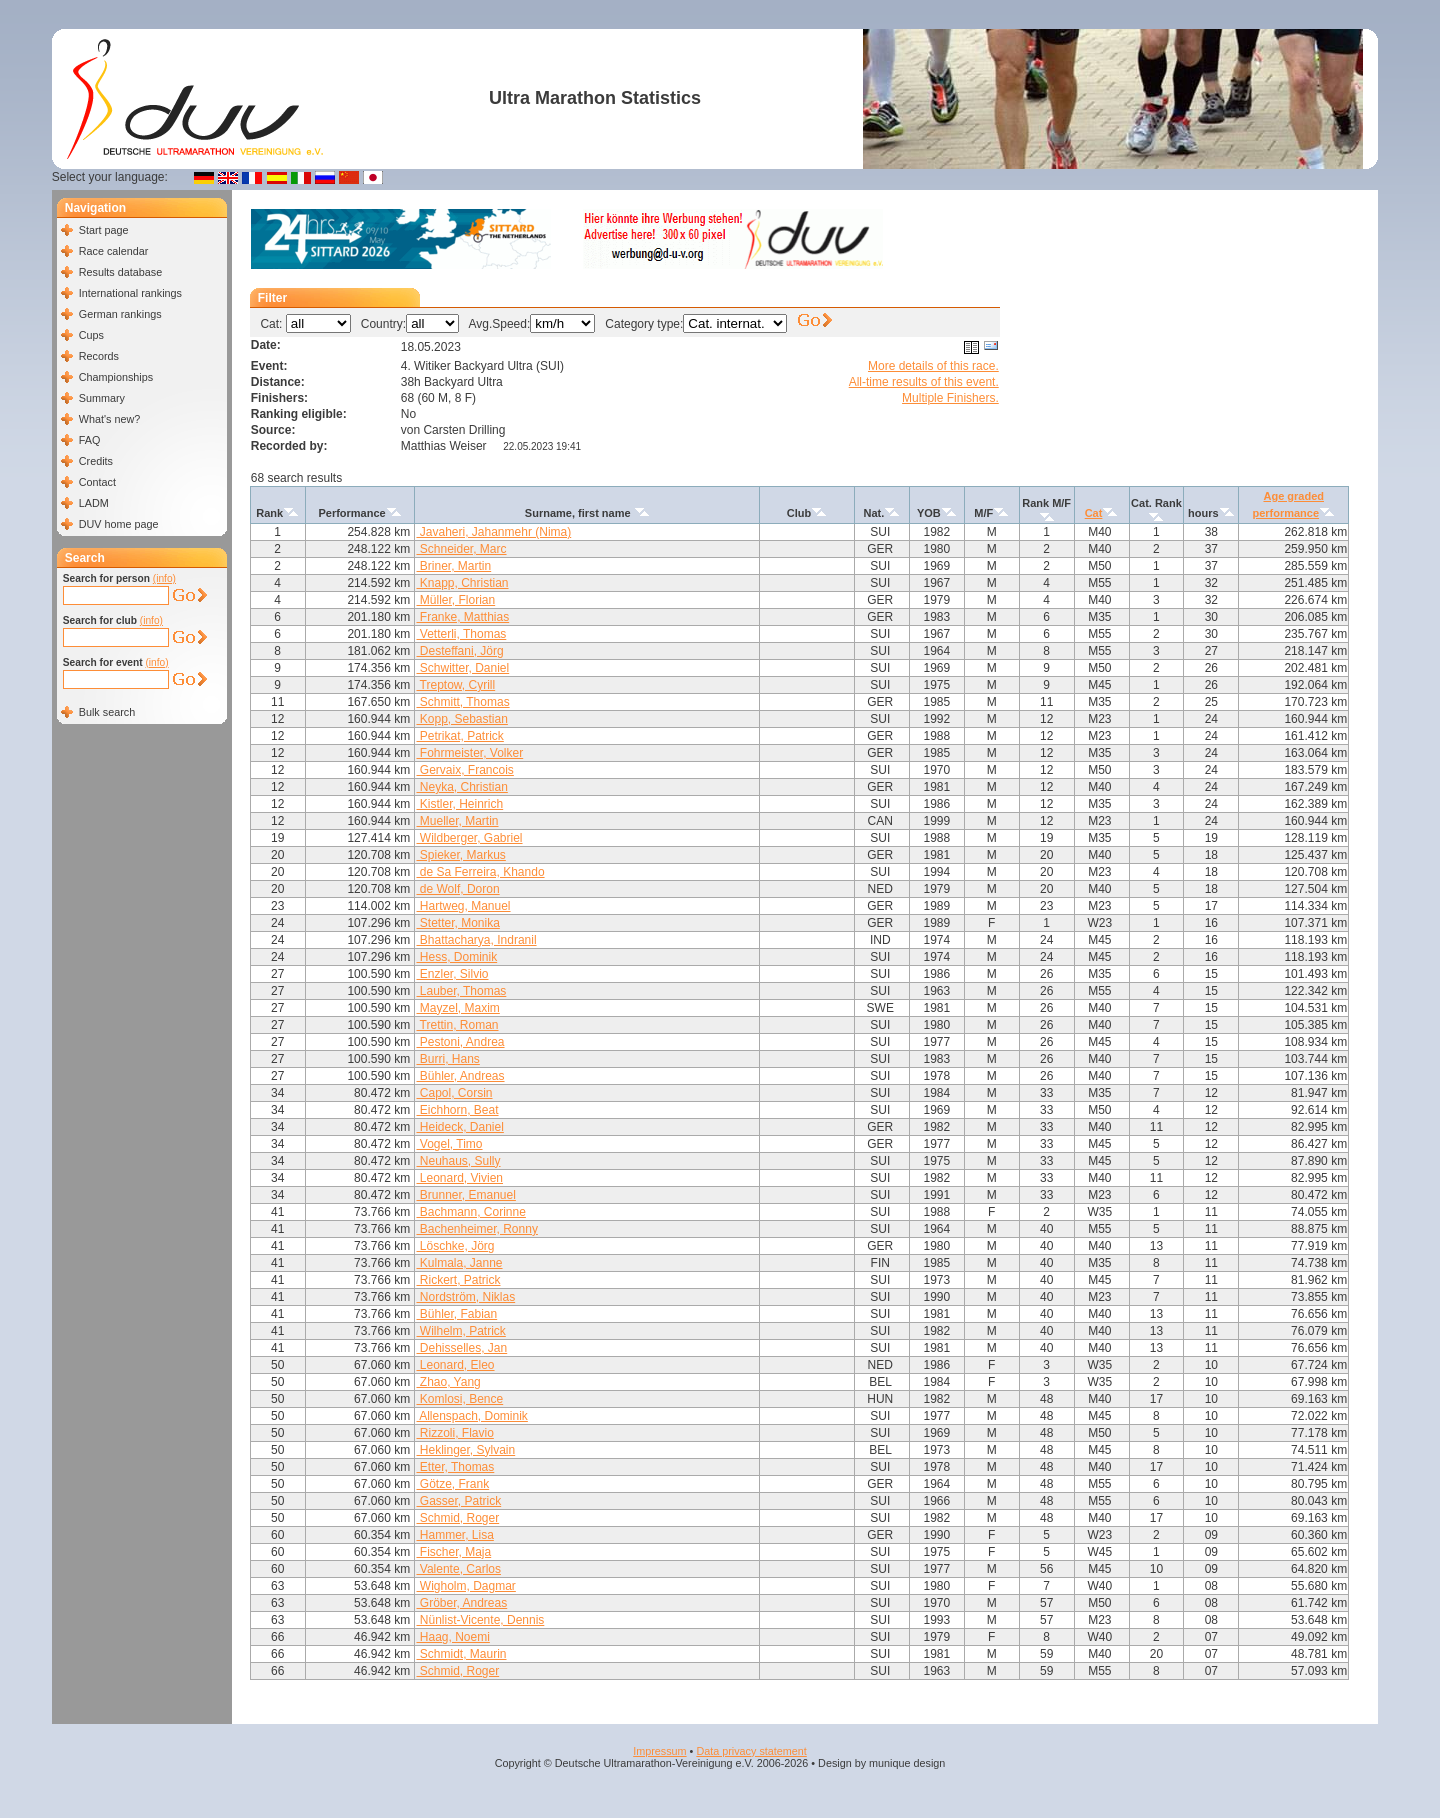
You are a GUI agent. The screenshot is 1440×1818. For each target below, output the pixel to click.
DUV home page (119, 524)
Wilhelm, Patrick (460, 1331)
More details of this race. (933, 366)
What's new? (109, 419)
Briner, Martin (453, 566)
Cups (91, 335)
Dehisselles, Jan (461, 1348)
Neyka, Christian (461, 787)
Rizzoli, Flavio (454, 1433)
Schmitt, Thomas (462, 702)
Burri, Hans (447, 1059)
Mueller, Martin (457, 821)
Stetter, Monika (457, 923)
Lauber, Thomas (461, 991)
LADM (94, 503)
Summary (102, 398)
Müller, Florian (455, 600)
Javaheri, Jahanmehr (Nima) (493, 532)
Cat (1094, 513)
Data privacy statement (751, 1751)
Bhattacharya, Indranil (476, 940)
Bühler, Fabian (456, 1314)
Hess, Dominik (456, 957)
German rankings (120, 314)
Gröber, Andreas (461, 1603)
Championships (116, 377)
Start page (104, 230)
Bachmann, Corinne (470, 1212)
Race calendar (114, 251)
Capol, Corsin (454, 1093)
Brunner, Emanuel (465, 1195)
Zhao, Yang (448, 1382)
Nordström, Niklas (465, 1297)
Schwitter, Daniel (462, 668)
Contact (97, 482)
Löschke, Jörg (455, 1246)
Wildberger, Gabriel (469, 838)
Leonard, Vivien (459, 1178)
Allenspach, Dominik (471, 1416)
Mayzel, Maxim (457, 1008)
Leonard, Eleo (455, 1365)
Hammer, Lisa (454, 1535)
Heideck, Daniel (459, 1127)
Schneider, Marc (461, 549)
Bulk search (107, 712)
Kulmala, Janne (459, 1263)
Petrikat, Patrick (459, 736)
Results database (120, 272)
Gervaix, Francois (464, 770)
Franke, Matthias (462, 617)
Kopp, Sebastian (461, 719)
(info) (164, 578)
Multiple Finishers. (950, 398)
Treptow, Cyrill (455, 685)
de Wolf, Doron (457, 889)
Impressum (659, 1751)
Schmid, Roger (457, 1518)
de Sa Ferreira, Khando (480, 872)
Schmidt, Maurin (461, 1654)
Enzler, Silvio (452, 974)
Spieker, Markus (460, 855)
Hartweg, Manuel (463, 906)
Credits (96, 461)
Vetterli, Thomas (461, 634)
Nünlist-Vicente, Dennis (480, 1620)
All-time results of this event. (924, 382)
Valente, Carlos (458, 1569)
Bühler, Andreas (460, 1076)
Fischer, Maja (453, 1552)
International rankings (130, 293)
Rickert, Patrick (458, 1280)
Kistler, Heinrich (459, 804)
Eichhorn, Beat (457, 1110)
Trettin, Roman (457, 1025)
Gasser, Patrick (458, 1501)
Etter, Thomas (455, 1467)
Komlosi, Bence (459, 1399)
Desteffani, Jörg (459, 651)
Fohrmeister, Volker (469, 753)
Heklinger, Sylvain (465, 1450)
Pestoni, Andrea (460, 1042)
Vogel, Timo (449, 1144)
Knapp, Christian (462, 583)
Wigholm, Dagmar (465, 1586)
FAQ (90, 440)
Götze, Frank (452, 1484)
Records (99, 356)
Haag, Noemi (452, 1637)
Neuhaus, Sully (458, 1161)
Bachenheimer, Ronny (476, 1229)
